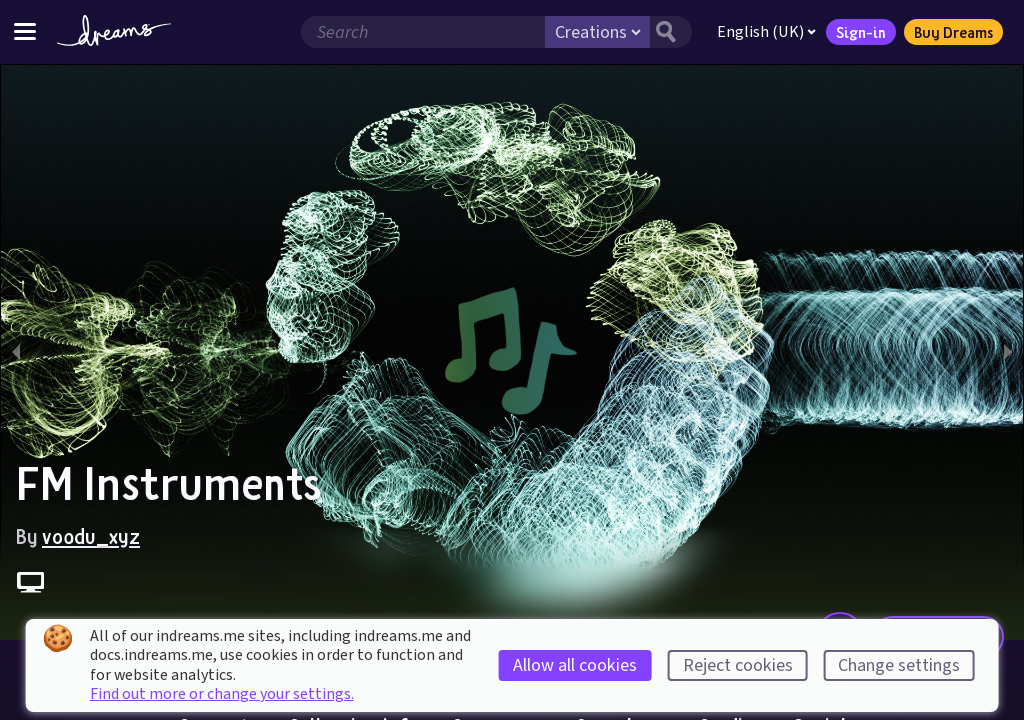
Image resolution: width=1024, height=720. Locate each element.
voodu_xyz (91, 536)
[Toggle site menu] (25, 31)
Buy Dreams (953, 32)
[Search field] (423, 32)
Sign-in (861, 32)
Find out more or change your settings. (222, 694)
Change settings (899, 665)
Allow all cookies (575, 665)
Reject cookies (738, 665)
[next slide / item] (1008, 352)
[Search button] (671, 32)
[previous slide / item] (16, 352)
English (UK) (766, 32)
